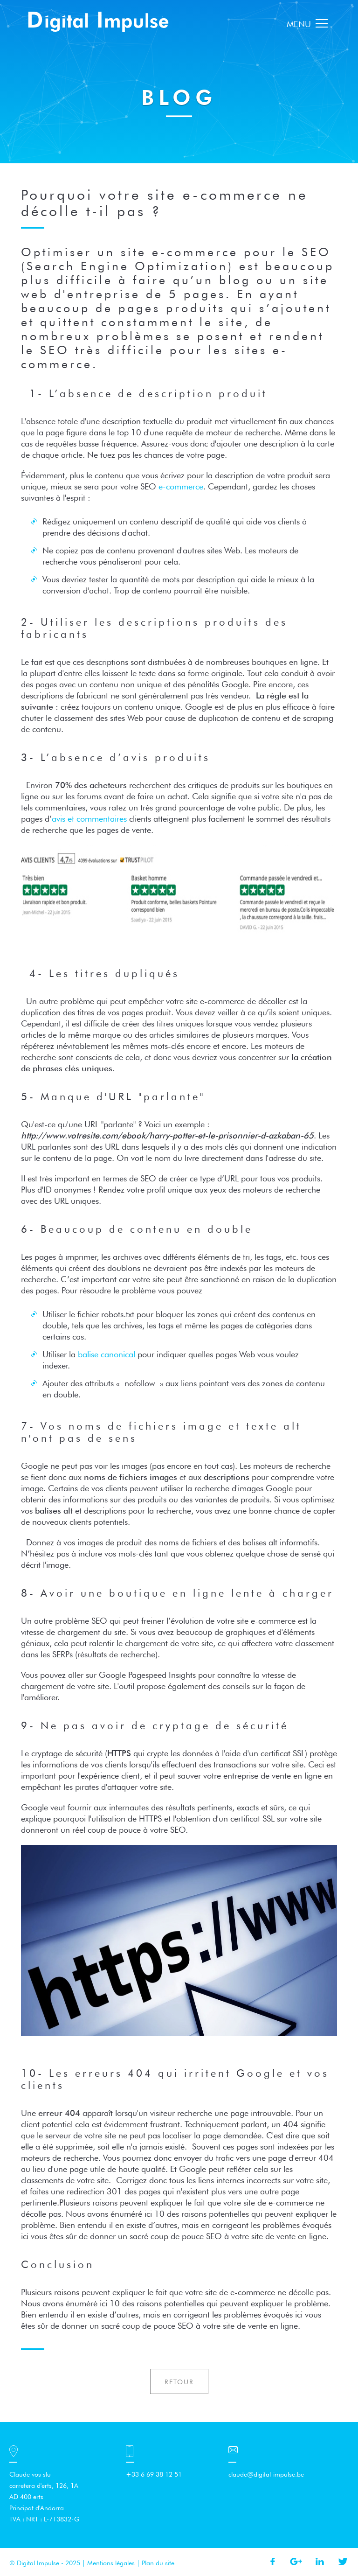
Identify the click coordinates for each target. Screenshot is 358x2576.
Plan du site (158, 2563)
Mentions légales (111, 2563)
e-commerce (180, 486)
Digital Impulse (99, 21)
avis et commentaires (89, 819)
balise (106, 1354)
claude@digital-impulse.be (266, 2474)
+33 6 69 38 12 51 (154, 2474)
